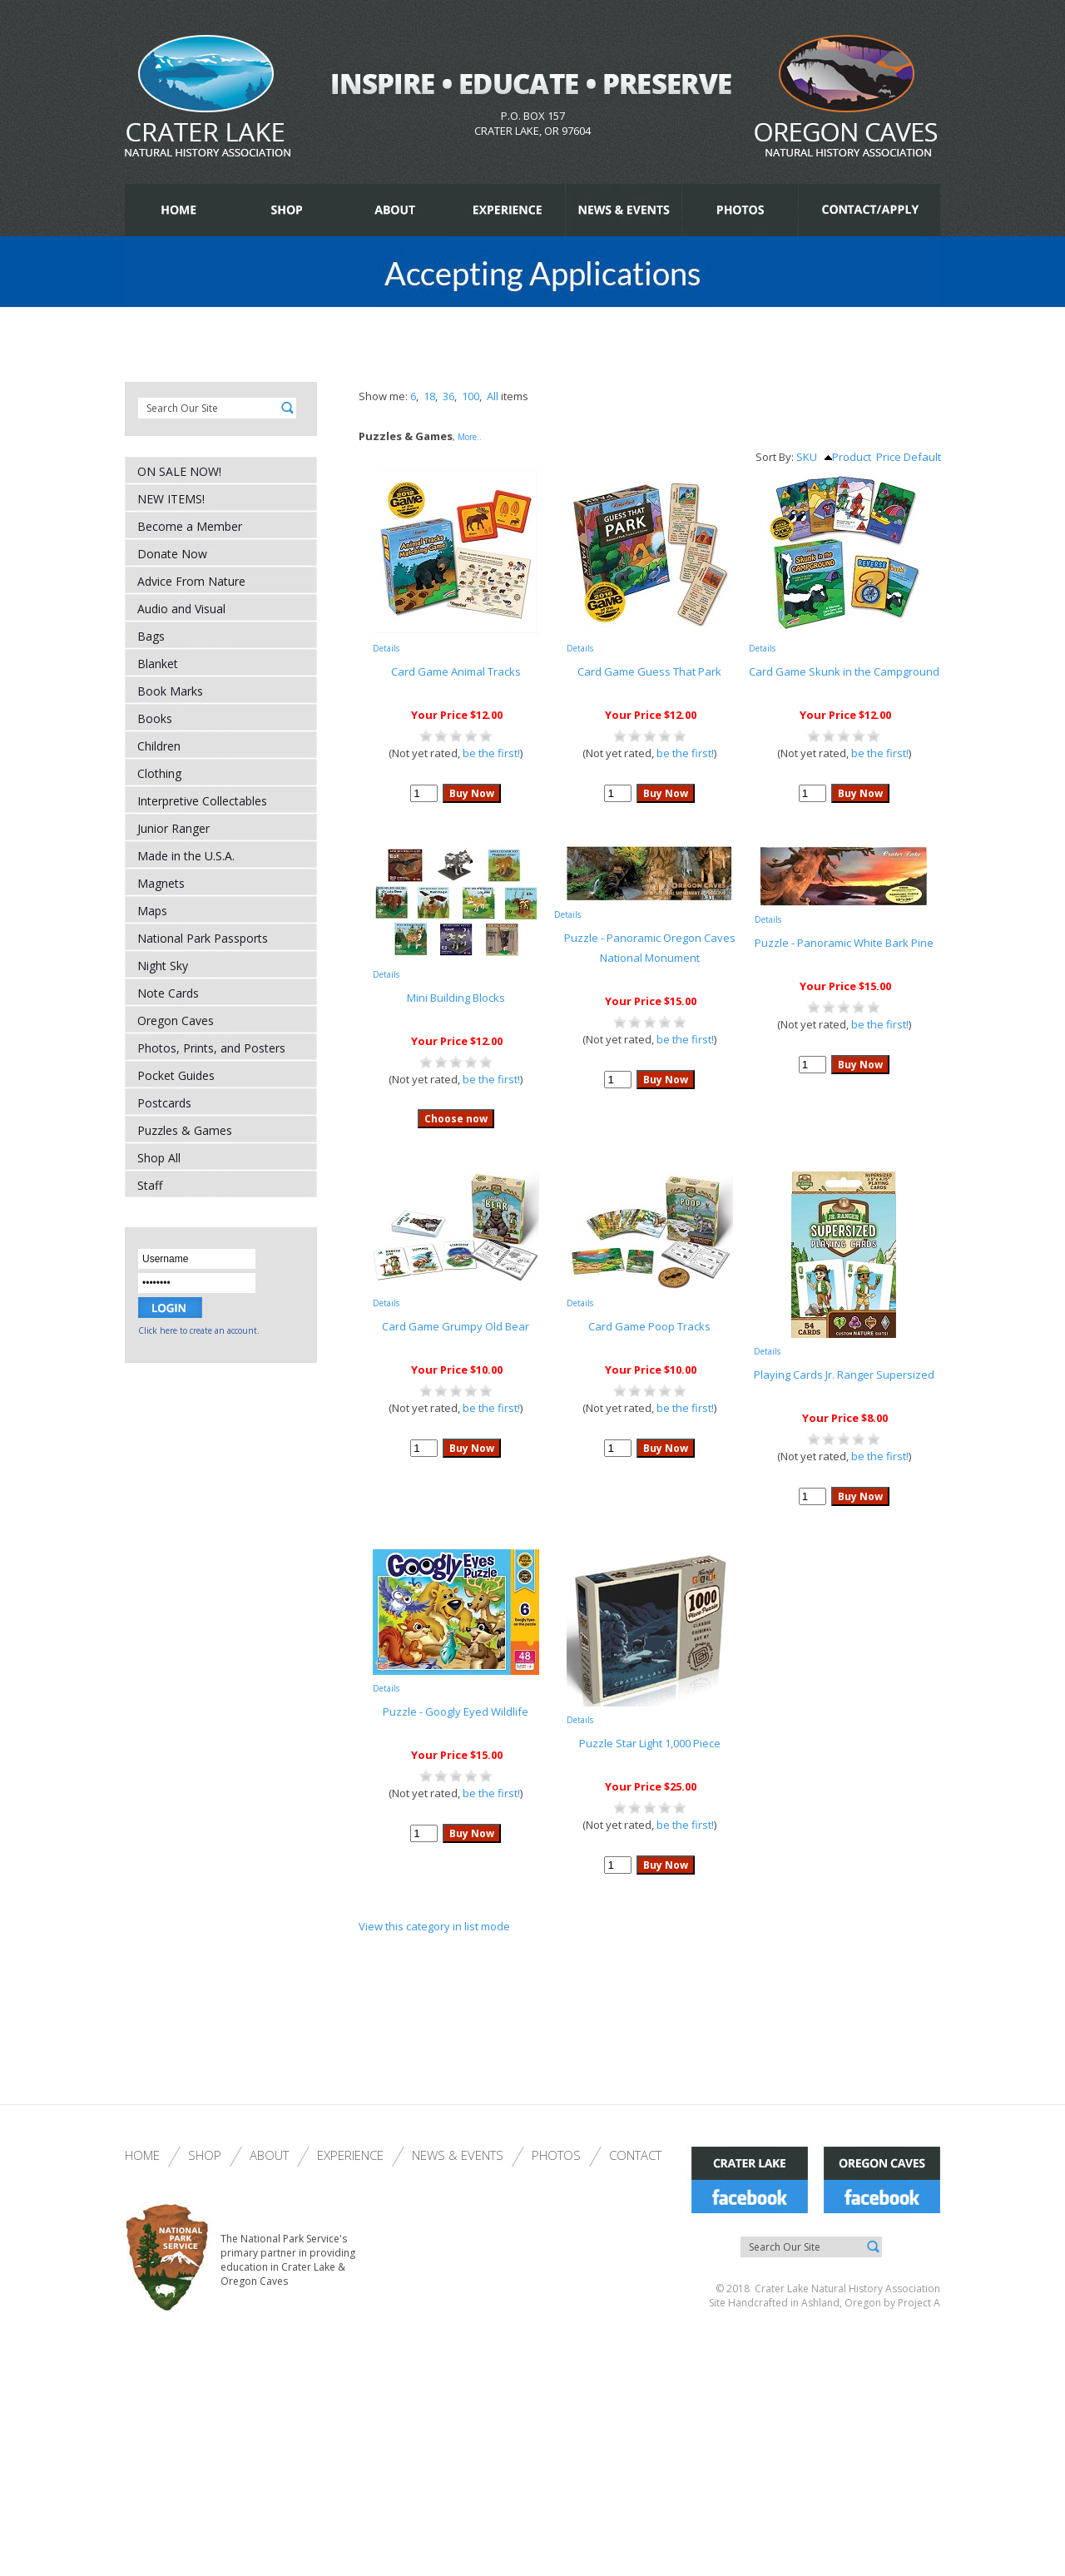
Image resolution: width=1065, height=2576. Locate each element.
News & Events (457, 2155)
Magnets (161, 883)
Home (142, 2155)
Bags (151, 636)
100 (470, 396)
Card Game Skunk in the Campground (844, 671)
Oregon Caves (175, 1020)
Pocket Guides (176, 1075)
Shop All (159, 1158)
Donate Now (172, 554)
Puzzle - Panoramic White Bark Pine (844, 942)
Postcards (164, 1103)
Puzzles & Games (184, 1130)
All (492, 396)
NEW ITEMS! (171, 499)
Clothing (159, 773)
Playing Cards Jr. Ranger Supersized (844, 1374)
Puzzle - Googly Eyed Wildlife (455, 1711)
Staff (149, 1185)
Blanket (157, 663)
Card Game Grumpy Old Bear (455, 1326)
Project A (917, 2303)
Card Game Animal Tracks (456, 671)
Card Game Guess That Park (649, 671)
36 (448, 396)
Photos (556, 2155)
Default (922, 456)
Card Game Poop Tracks (649, 1326)
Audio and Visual (181, 609)
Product (848, 456)
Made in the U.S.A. (186, 856)
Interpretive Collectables (202, 801)
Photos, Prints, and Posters (211, 1048)
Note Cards (168, 993)
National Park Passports (202, 938)
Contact (635, 2155)
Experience (350, 2155)
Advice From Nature (191, 581)
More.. (470, 437)
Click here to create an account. (199, 1330)
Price (888, 456)
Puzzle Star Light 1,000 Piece (650, 1743)
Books (154, 718)
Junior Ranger (173, 828)
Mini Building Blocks (456, 997)
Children (159, 746)
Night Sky (162, 965)
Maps (152, 911)
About (269, 2155)
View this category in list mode (434, 1926)
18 (429, 396)
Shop (204, 2155)
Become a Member (189, 526)
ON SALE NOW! (179, 471)
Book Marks (170, 691)
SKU (806, 456)
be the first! (491, 753)
